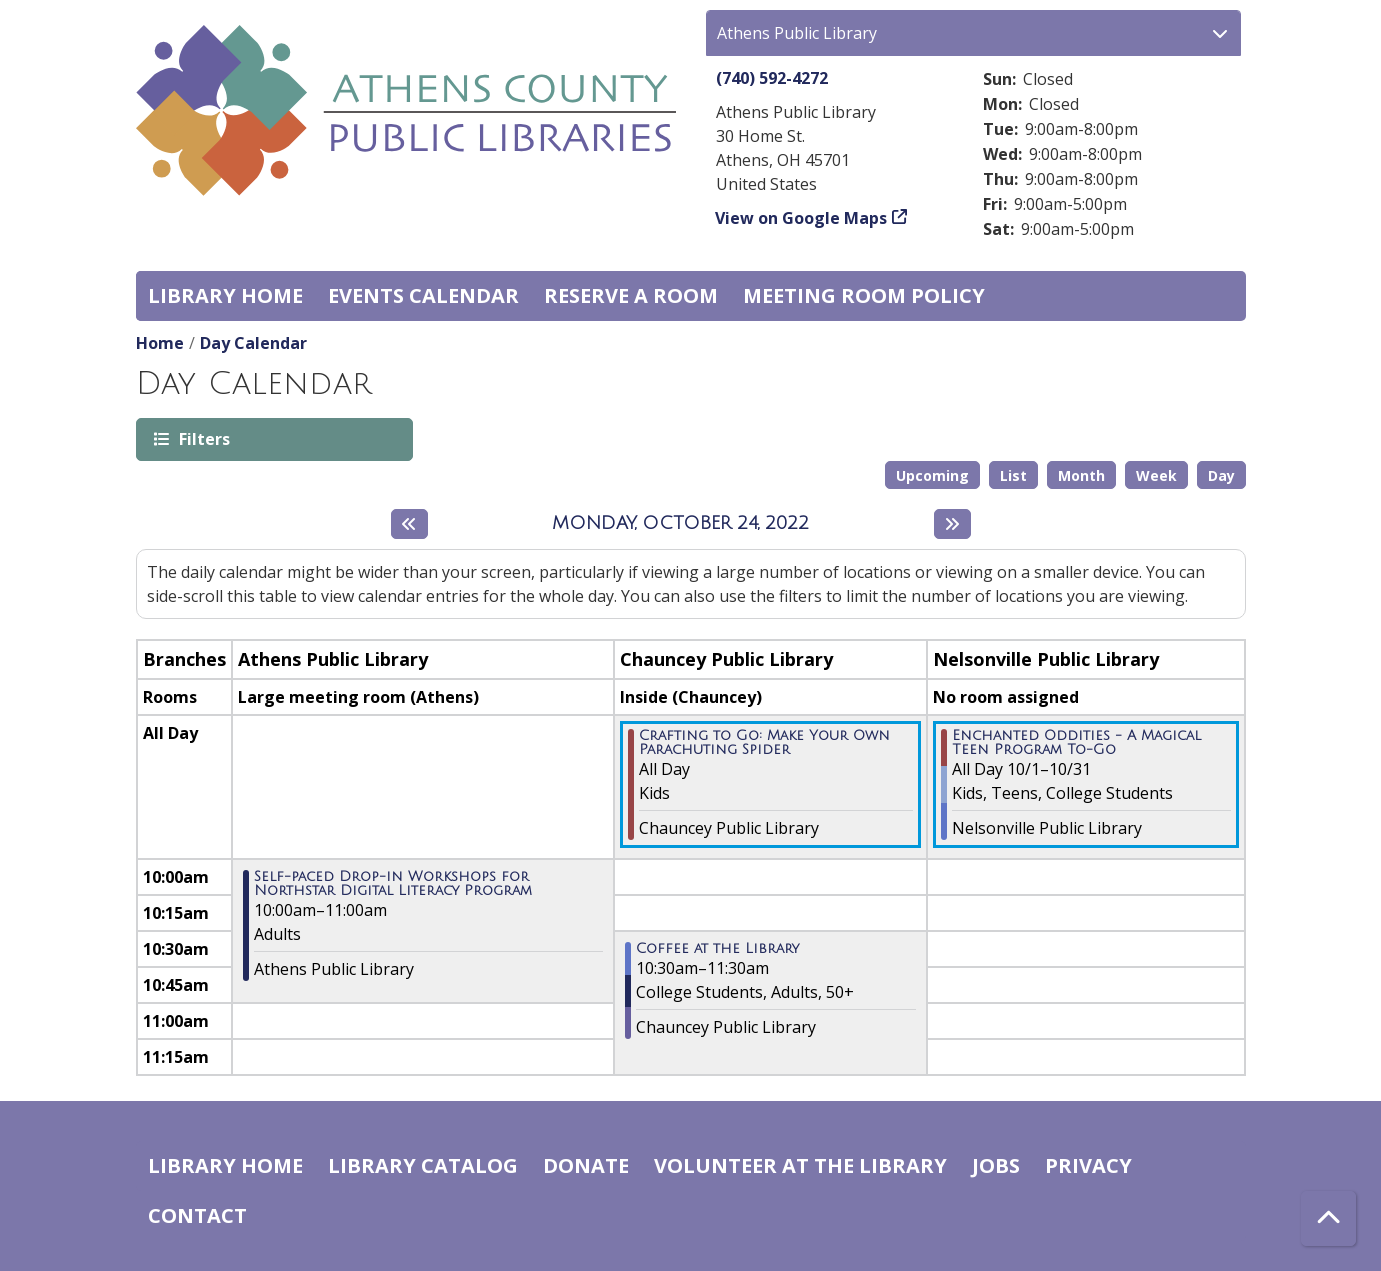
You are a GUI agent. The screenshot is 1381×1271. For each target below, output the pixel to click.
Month (1081, 475)
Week (1156, 475)
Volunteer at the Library (800, 1165)
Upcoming (932, 475)
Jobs (996, 1165)
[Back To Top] (1328, 1218)
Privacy (1088, 1165)
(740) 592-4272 (772, 78)
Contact (197, 1215)
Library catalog (423, 1165)
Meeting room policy (864, 295)
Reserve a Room (631, 295)
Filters (203, 438)
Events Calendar (423, 295)
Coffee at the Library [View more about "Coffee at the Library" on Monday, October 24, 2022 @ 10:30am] (717, 949)
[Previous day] (409, 524)
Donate (586, 1165)
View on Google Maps (801, 218)
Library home (225, 295)
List (1013, 475)
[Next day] (952, 524)
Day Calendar (253, 343)
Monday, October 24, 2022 (680, 523)
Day (1221, 475)
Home (160, 343)
